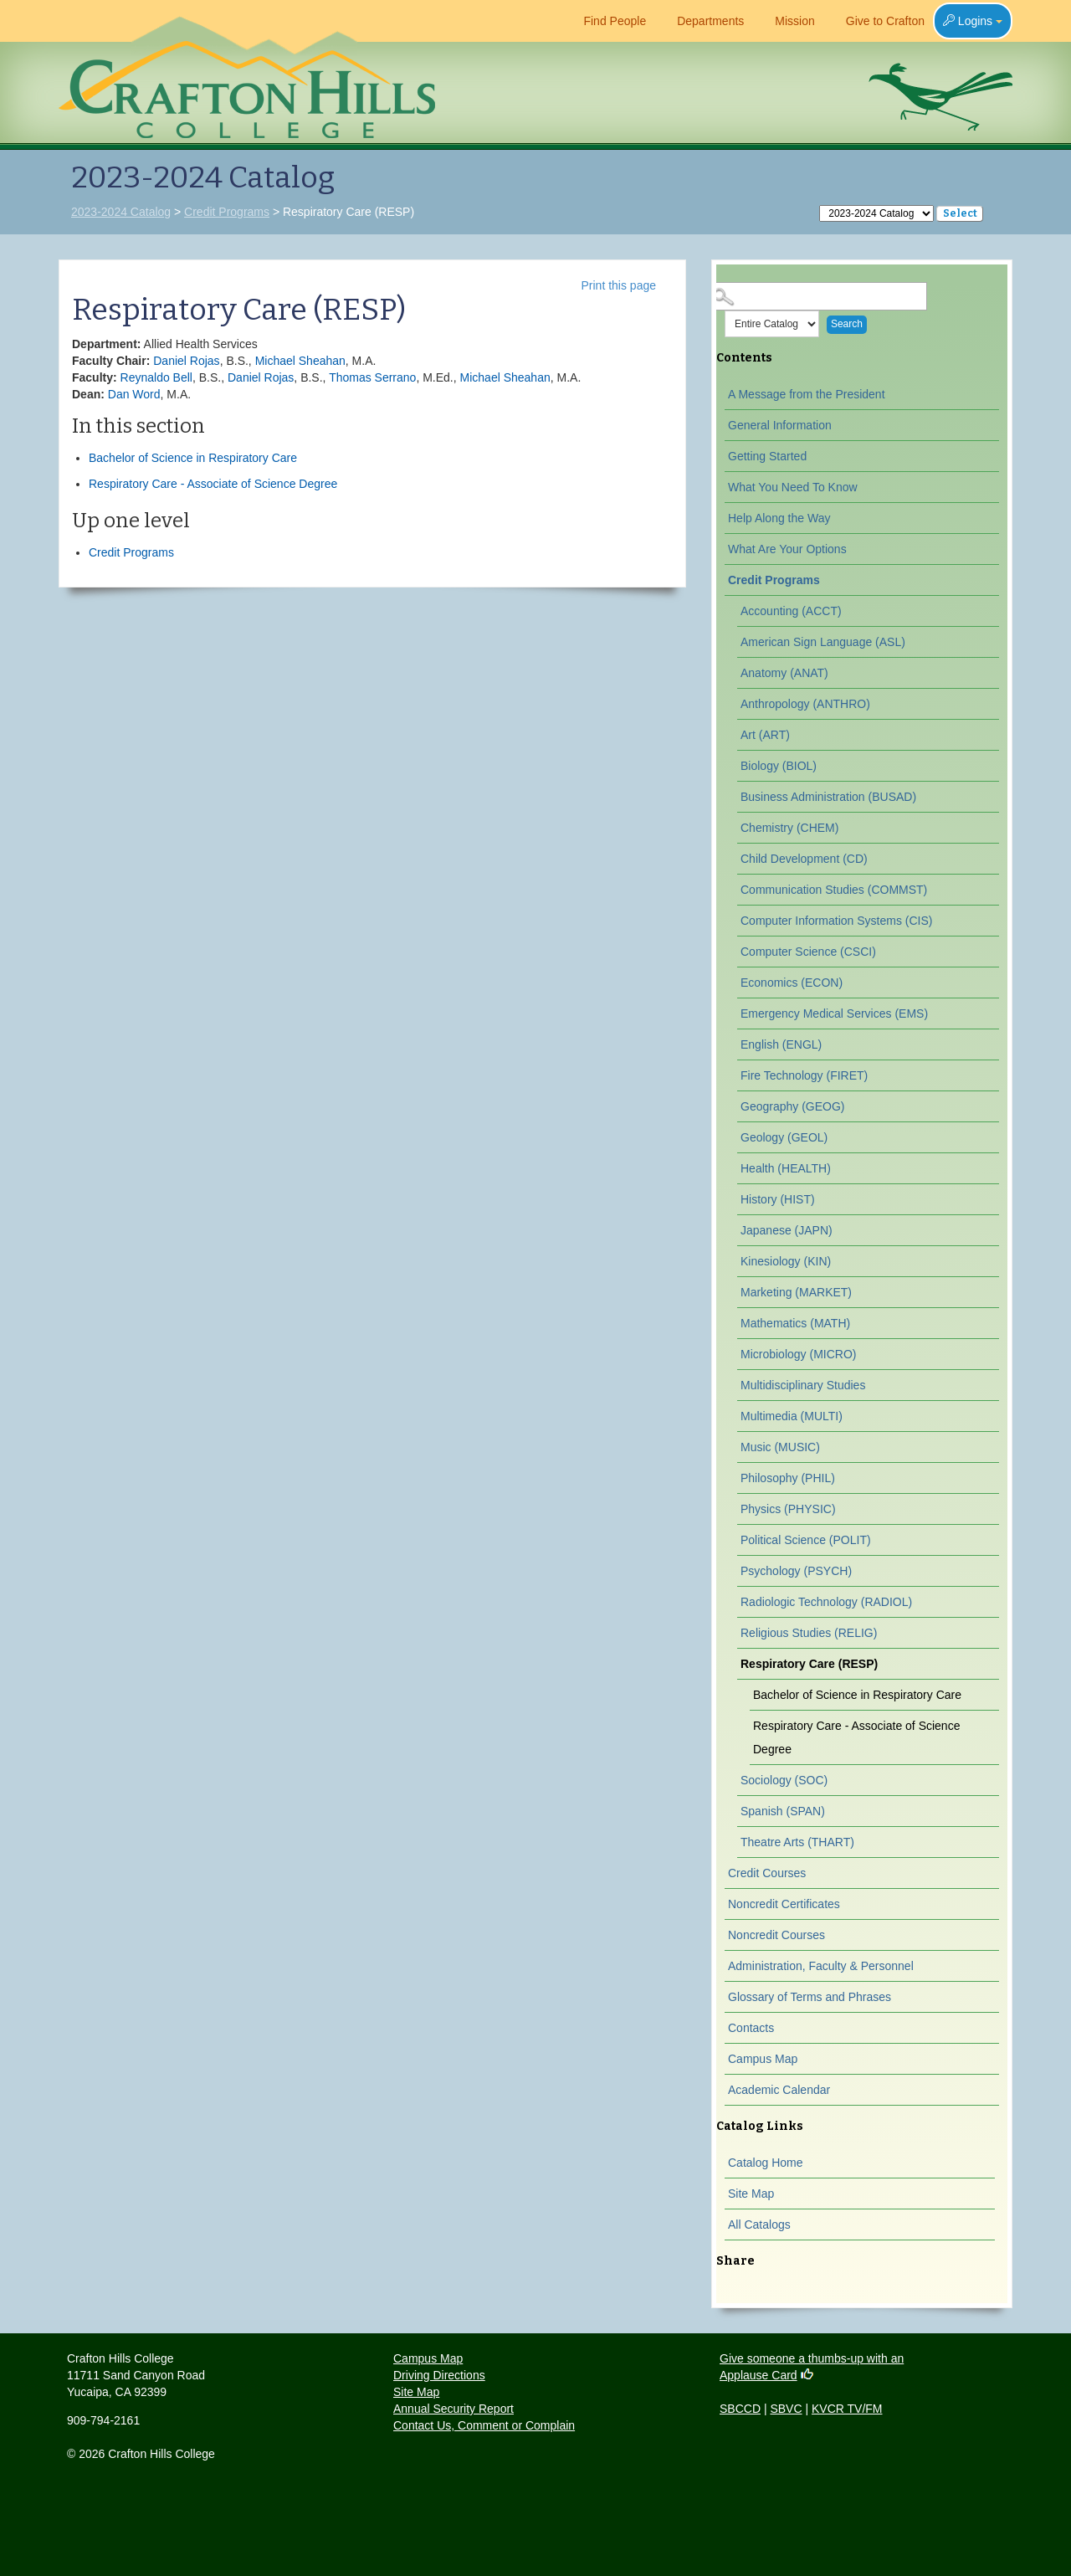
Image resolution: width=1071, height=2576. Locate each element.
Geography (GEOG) (792, 1106)
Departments (703, 21)
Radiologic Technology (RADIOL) (826, 1602)
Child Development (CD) (804, 858)
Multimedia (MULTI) (791, 1416)
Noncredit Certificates (784, 1904)
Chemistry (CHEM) (789, 827)
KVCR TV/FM (847, 2408)
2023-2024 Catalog (121, 211)
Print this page (619, 285)
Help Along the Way (779, 518)
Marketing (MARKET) (796, 1292)
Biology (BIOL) (778, 765)
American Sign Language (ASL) (822, 642)
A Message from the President (806, 394)
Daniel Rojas (186, 360)
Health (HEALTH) (785, 1168)
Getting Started (767, 456)
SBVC (786, 2408)
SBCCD (740, 2408)
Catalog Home (765, 2162)
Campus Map (762, 2058)
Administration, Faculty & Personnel (821, 1966)
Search (847, 324)
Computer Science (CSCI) (808, 951)
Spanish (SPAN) (782, 1811)
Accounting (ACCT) (791, 611)
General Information (780, 425)
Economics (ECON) (791, 982)
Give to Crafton (878, 21)
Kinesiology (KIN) (785, 1261)
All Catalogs (759, 2224)
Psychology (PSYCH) (796, 1571)
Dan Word (134, 394)
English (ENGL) (781, 1044)
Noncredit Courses (776, 1935)
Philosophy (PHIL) (787, 1478)
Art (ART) (765, 734)
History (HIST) (777, 1199)
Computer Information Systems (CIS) (836, 920)
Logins (972, 21)
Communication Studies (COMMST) (833, 889)
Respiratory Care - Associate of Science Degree (213, 483)
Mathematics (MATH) (795, 1323)
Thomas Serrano (372, 377)
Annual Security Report (453, 2408)
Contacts (751, 2028)
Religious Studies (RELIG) (808, 1633)
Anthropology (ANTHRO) (805, 704)
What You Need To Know (793, 487)
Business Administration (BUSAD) (828, 796)
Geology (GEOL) (784, 1137)
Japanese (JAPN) (786, 1230)
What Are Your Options (787, 549)
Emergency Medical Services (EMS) (834, 1013)
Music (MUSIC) (780, 1447)
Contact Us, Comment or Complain (484, 2425)
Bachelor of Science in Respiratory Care (193, 457)
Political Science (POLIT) (805, 1540)
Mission (787, 21)
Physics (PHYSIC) (788, 1509)
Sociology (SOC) (784, 1780)
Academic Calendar (779, 2089)
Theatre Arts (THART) (797, 1842)
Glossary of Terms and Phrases (809, 1997)
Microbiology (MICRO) (798, 1354)
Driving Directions (439, 2375)
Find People (607, 21)
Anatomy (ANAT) (784, 673)
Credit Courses (767, 1873)
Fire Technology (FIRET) (804, 1075)
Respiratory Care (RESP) (809, 1663)
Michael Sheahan (300, 360)
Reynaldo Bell (156, 377)
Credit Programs (226, 211)
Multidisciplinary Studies (802, 1385)
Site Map (751, 2193)
